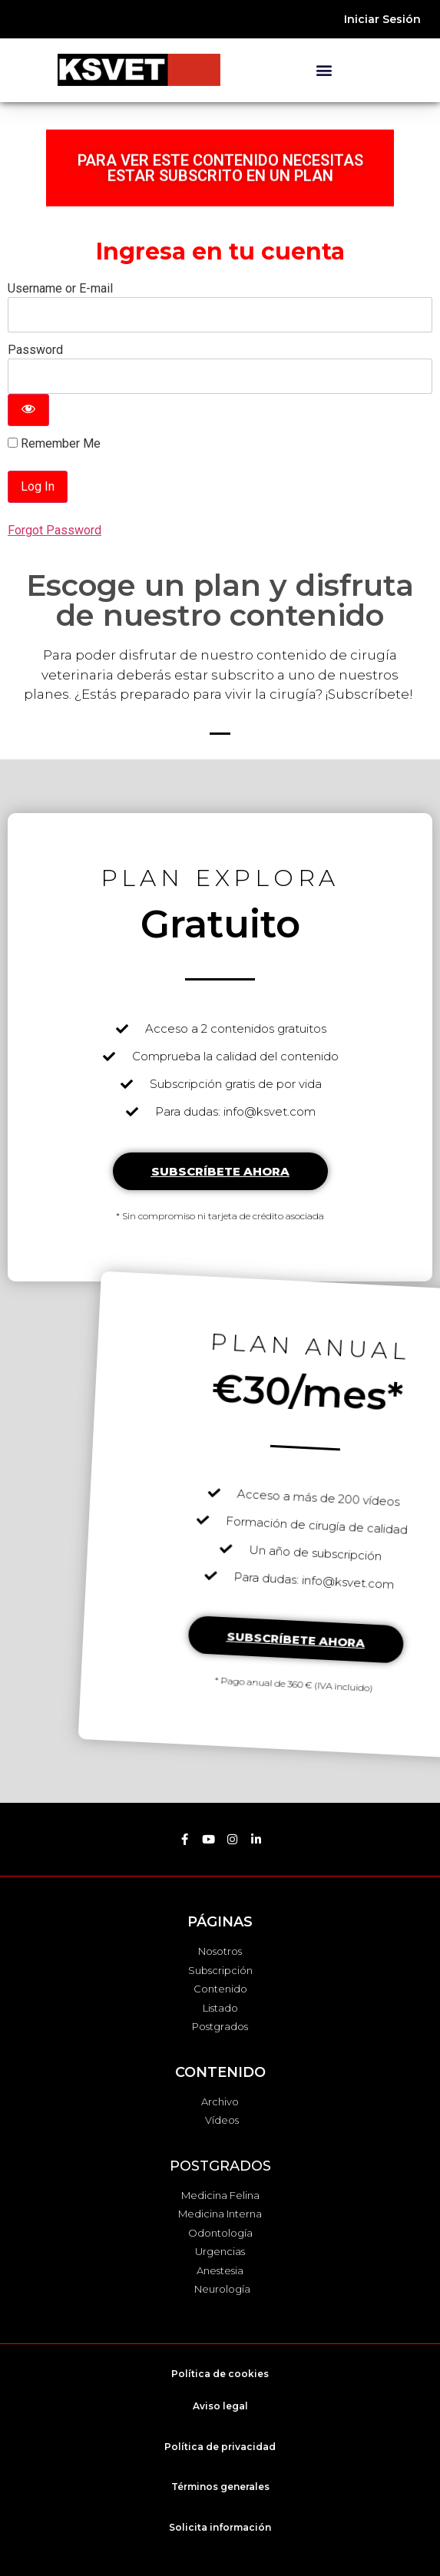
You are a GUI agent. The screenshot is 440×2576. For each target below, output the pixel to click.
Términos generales (220, 2486)
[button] (324, 70)
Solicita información (220, 2527)
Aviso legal (220, 2406)
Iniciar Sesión (382, 19)
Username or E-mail (60, 288)
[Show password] (28, 410)
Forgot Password (54, 530)
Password (35, 349)
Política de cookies (220, 2373)
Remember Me (54, 444)
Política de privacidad (220, 2446)
